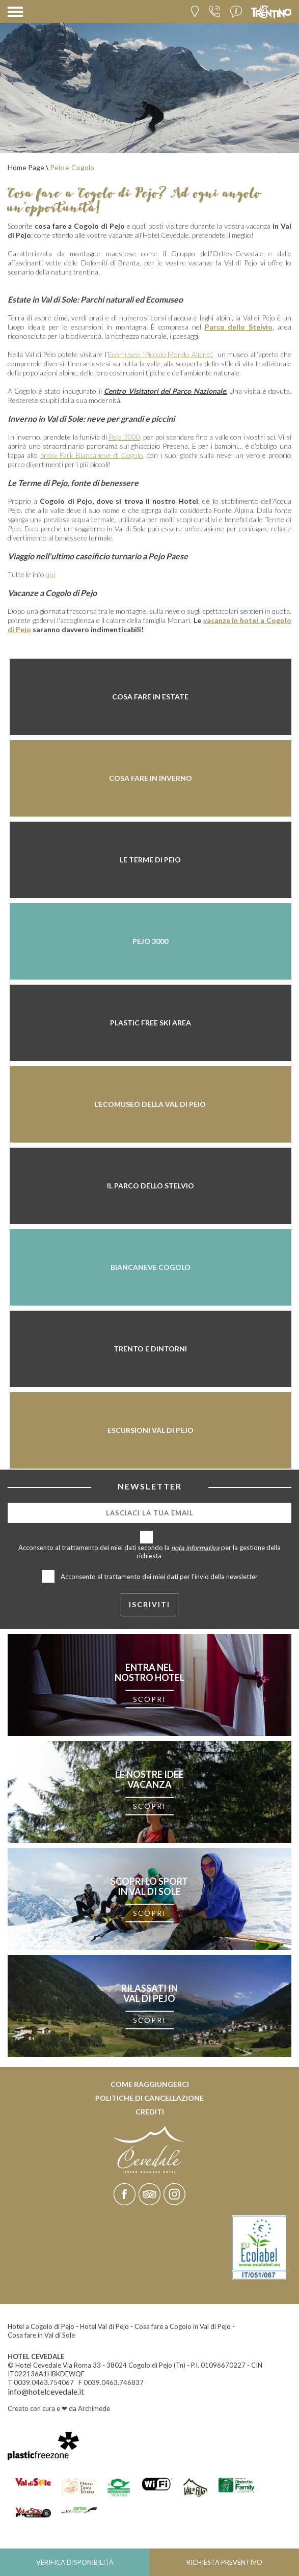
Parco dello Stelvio (239, 326)
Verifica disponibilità (75, 2562)
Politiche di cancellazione (149, 2098)
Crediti (149, 2111)
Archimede (94, 2408)
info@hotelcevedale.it (46, 2391)
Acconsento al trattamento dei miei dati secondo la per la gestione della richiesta (149, 1551)
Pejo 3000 (124, 436)
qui (50, 574)
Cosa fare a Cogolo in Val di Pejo (182, 2326)
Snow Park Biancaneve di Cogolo (91, 455)
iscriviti (149, 1604)
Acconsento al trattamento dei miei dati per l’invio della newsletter (159, 1576)
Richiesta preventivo (224, 2562)
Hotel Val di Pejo (104, 2326)
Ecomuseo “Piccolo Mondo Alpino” (160, 354)
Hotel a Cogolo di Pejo (41, 2326)
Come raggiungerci (150, 2084)
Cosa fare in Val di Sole (41, 2335)
